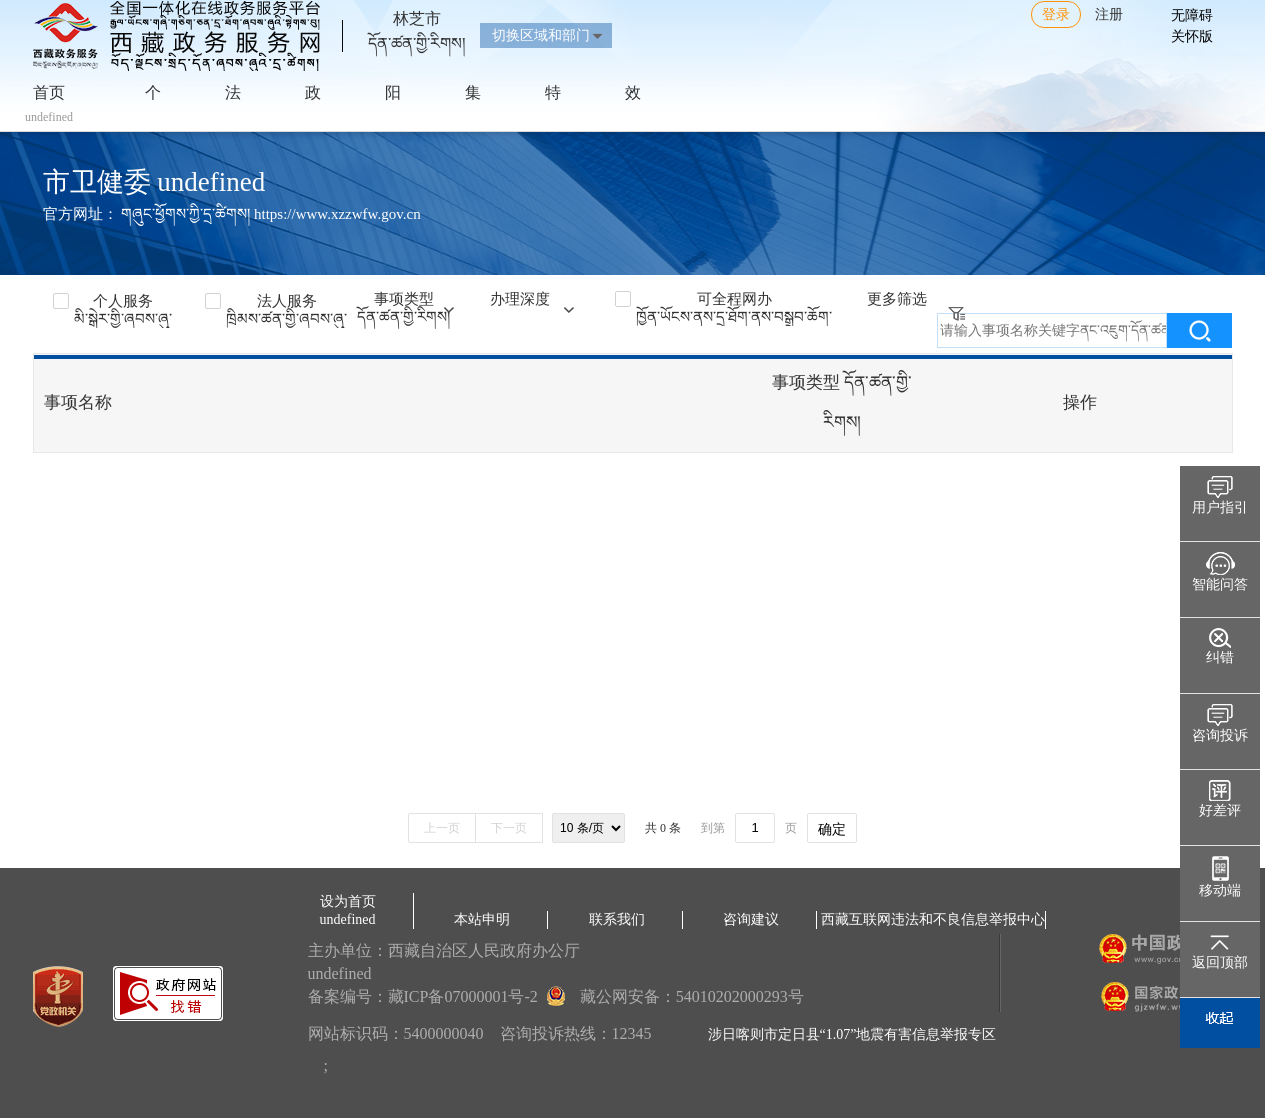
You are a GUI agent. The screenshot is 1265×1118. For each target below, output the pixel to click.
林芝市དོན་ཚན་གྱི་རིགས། (417, 23)
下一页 (509, 828)
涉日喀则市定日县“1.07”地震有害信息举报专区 (852, 1034)
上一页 (442, 828)
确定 (832, 829)
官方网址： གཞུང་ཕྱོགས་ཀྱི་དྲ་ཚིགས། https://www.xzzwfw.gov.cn (232, 214)
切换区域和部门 (541, 35)
